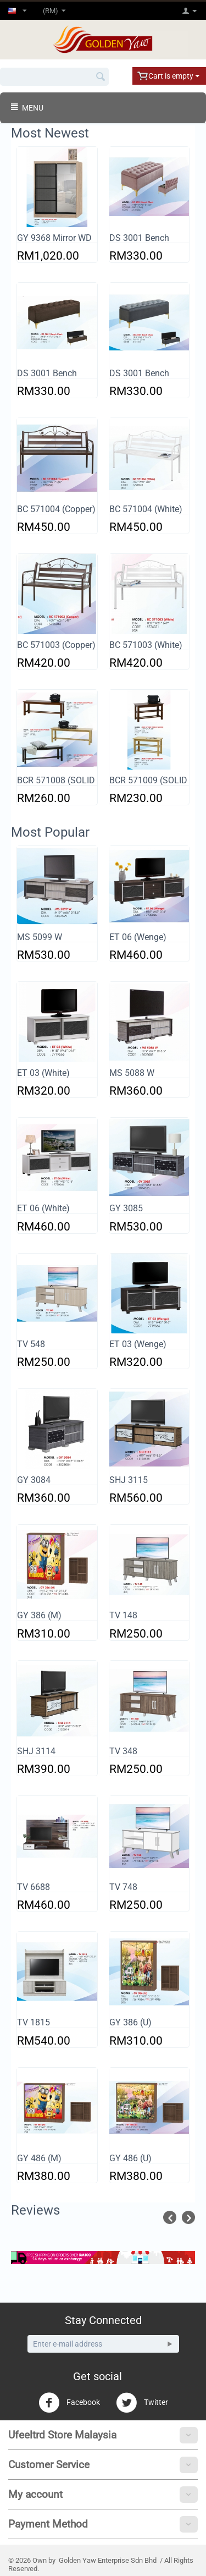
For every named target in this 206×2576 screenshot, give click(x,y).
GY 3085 (126, 1208)
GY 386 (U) (130, 2022)
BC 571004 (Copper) (56, 509)
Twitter (142, 2402)
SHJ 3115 (128, 1480)
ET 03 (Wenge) (137, 1344)
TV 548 (31, 1344)
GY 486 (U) (130, 2158)
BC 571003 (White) (145, 645)
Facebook (69, 2402)
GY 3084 (34, 1480)
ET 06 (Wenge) (137, 937)
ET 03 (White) (43, 1073)
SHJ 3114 (36, 1751)
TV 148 (123, 1615)
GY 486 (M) (39, 2158)
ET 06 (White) (43, 1208)
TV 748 (123, 1887)
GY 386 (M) (39, 1615)
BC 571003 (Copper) (56, 645)
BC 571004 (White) (145, 509)
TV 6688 (33, 1887)
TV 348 (123, 1751)
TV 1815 (33, 2022)
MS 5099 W (39, 937)
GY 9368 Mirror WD (54, 238)
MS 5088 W (131, 1073)
